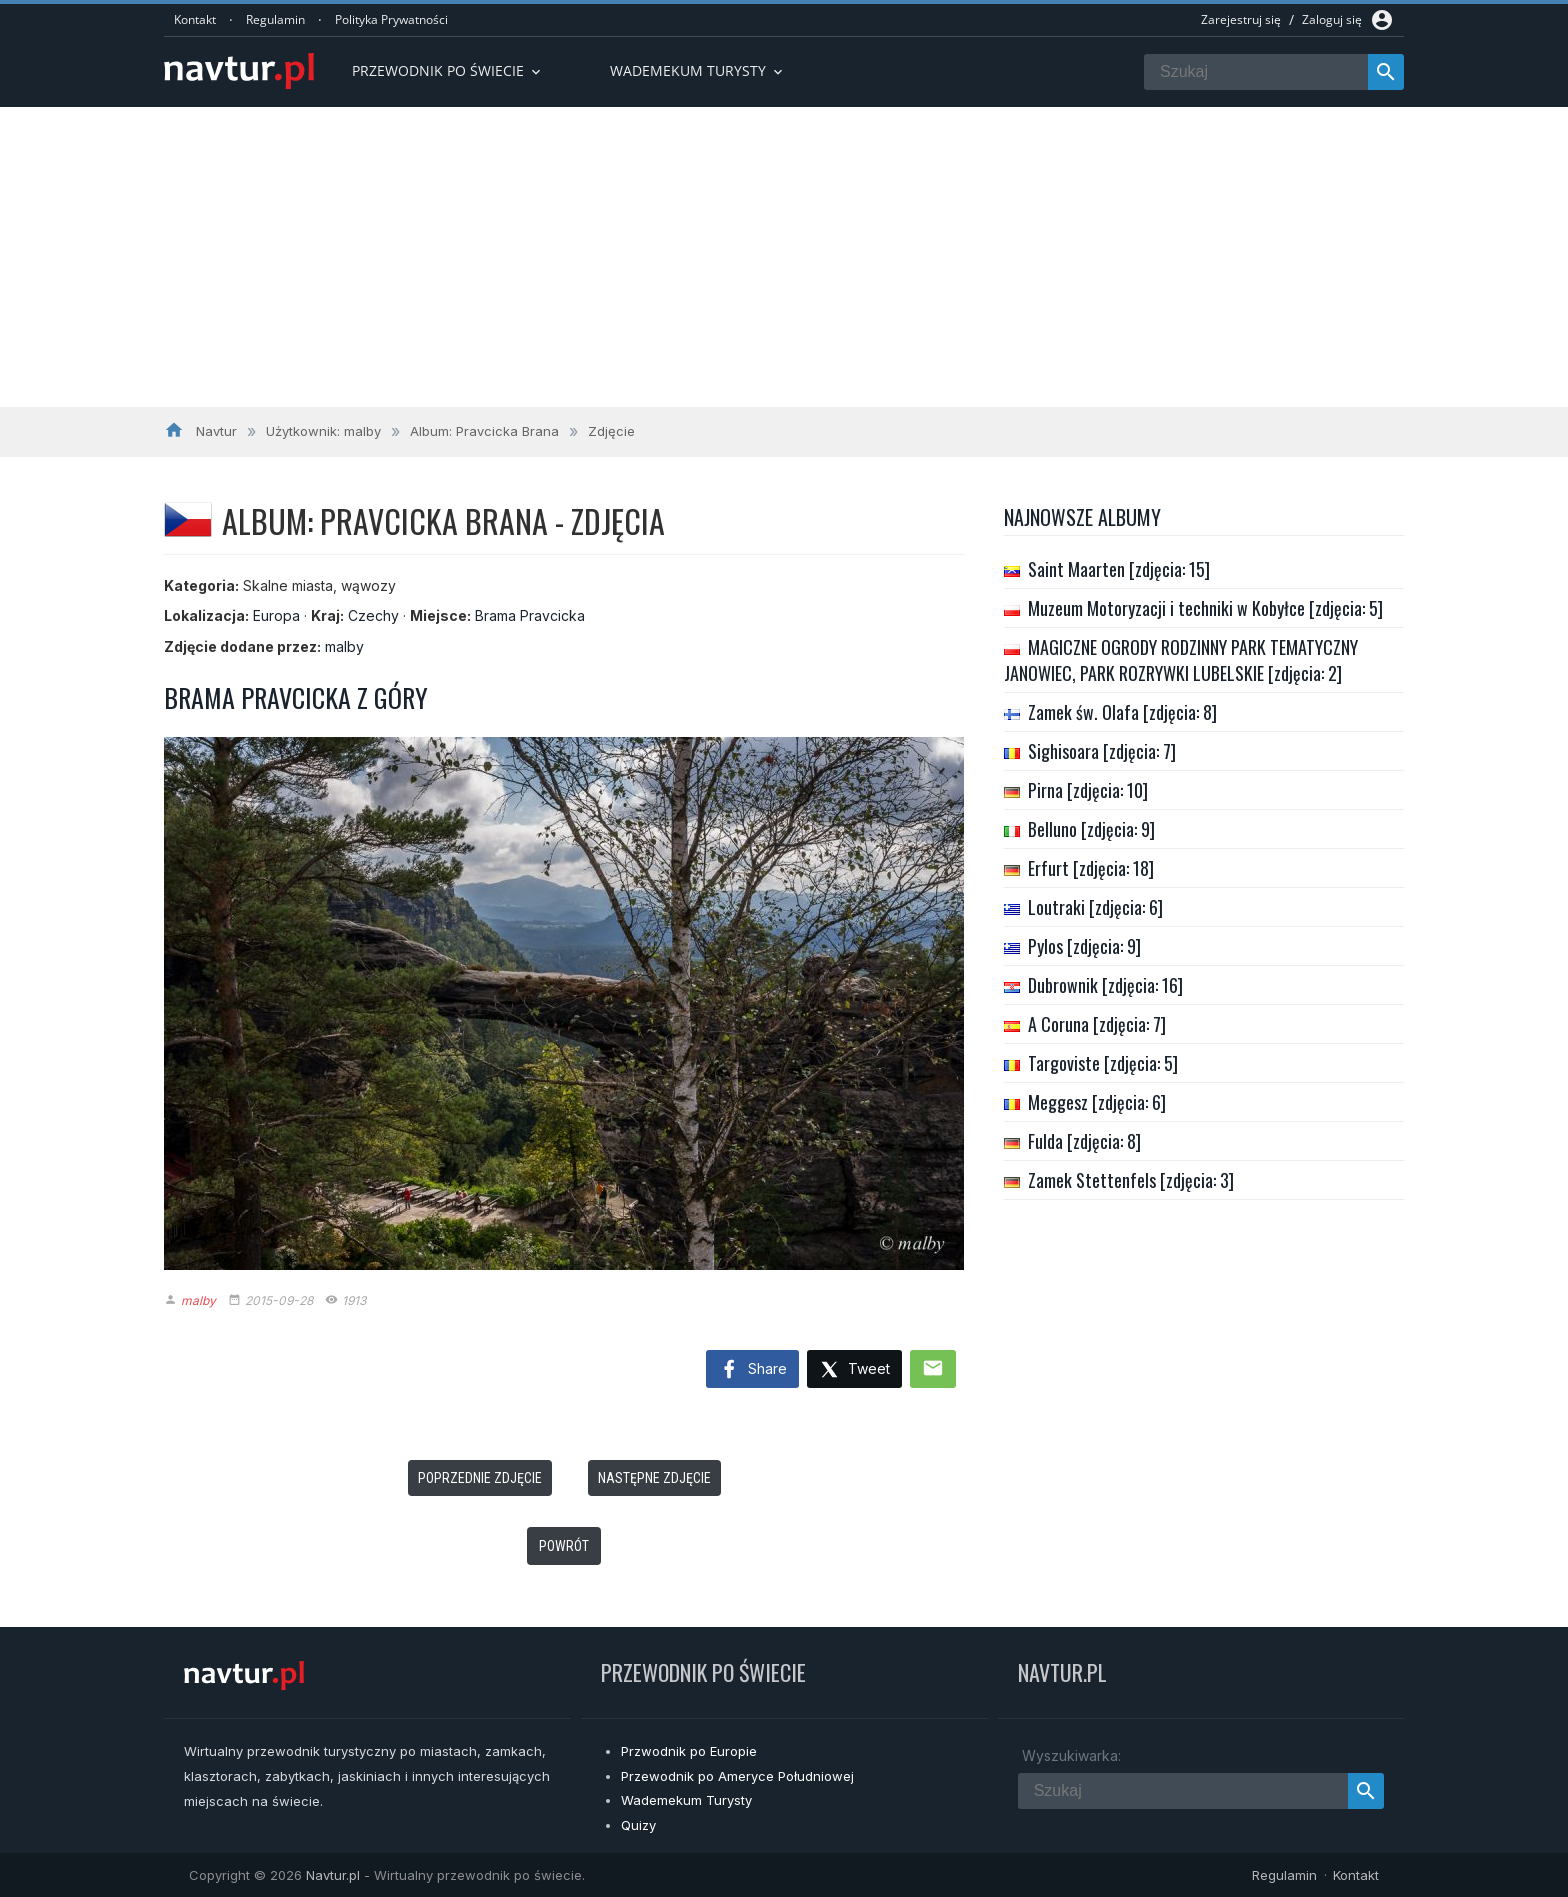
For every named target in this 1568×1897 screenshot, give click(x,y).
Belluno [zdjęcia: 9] (1091, 829)
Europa (276, 615)
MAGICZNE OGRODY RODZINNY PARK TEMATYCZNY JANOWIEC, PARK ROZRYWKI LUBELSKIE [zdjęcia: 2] (1181, 660)
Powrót (564, 1546)
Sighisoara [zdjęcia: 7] (1102, 751)
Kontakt (195, 19)
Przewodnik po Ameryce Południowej (737, 1776)
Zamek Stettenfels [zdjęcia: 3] (1131, 1180)
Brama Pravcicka (530, 615)
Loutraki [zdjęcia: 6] (1095, 907)
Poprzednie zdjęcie (480, 1478)
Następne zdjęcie (654, 1478)
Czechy (373, 615)
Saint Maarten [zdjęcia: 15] (1119, 569)
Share (752, 1370)
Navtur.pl (333, 1875)
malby (344, 646)
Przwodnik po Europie (689, 1751)
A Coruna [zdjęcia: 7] (1097, 1024)
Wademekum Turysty (686, 1800)
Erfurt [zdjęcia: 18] (1091, 868)
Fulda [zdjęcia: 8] (1084, 1141)
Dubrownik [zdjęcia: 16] (1105, 985)
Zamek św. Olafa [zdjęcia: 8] (1122, 712)
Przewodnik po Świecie (448, 70)
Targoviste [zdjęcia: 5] (1103, 1063)
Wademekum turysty (698, 70)
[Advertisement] (784, 257)
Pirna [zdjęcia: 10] (1088, 790)
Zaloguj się (1332, 19)
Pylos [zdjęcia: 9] (1084, 946)
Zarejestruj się (1241, 19)
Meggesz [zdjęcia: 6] (1097, 1102)
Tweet (854, 1370)
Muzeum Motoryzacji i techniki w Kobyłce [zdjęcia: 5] (1205, 608)
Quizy (638, 1825)
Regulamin (275, 19)
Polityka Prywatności (391, 19)
